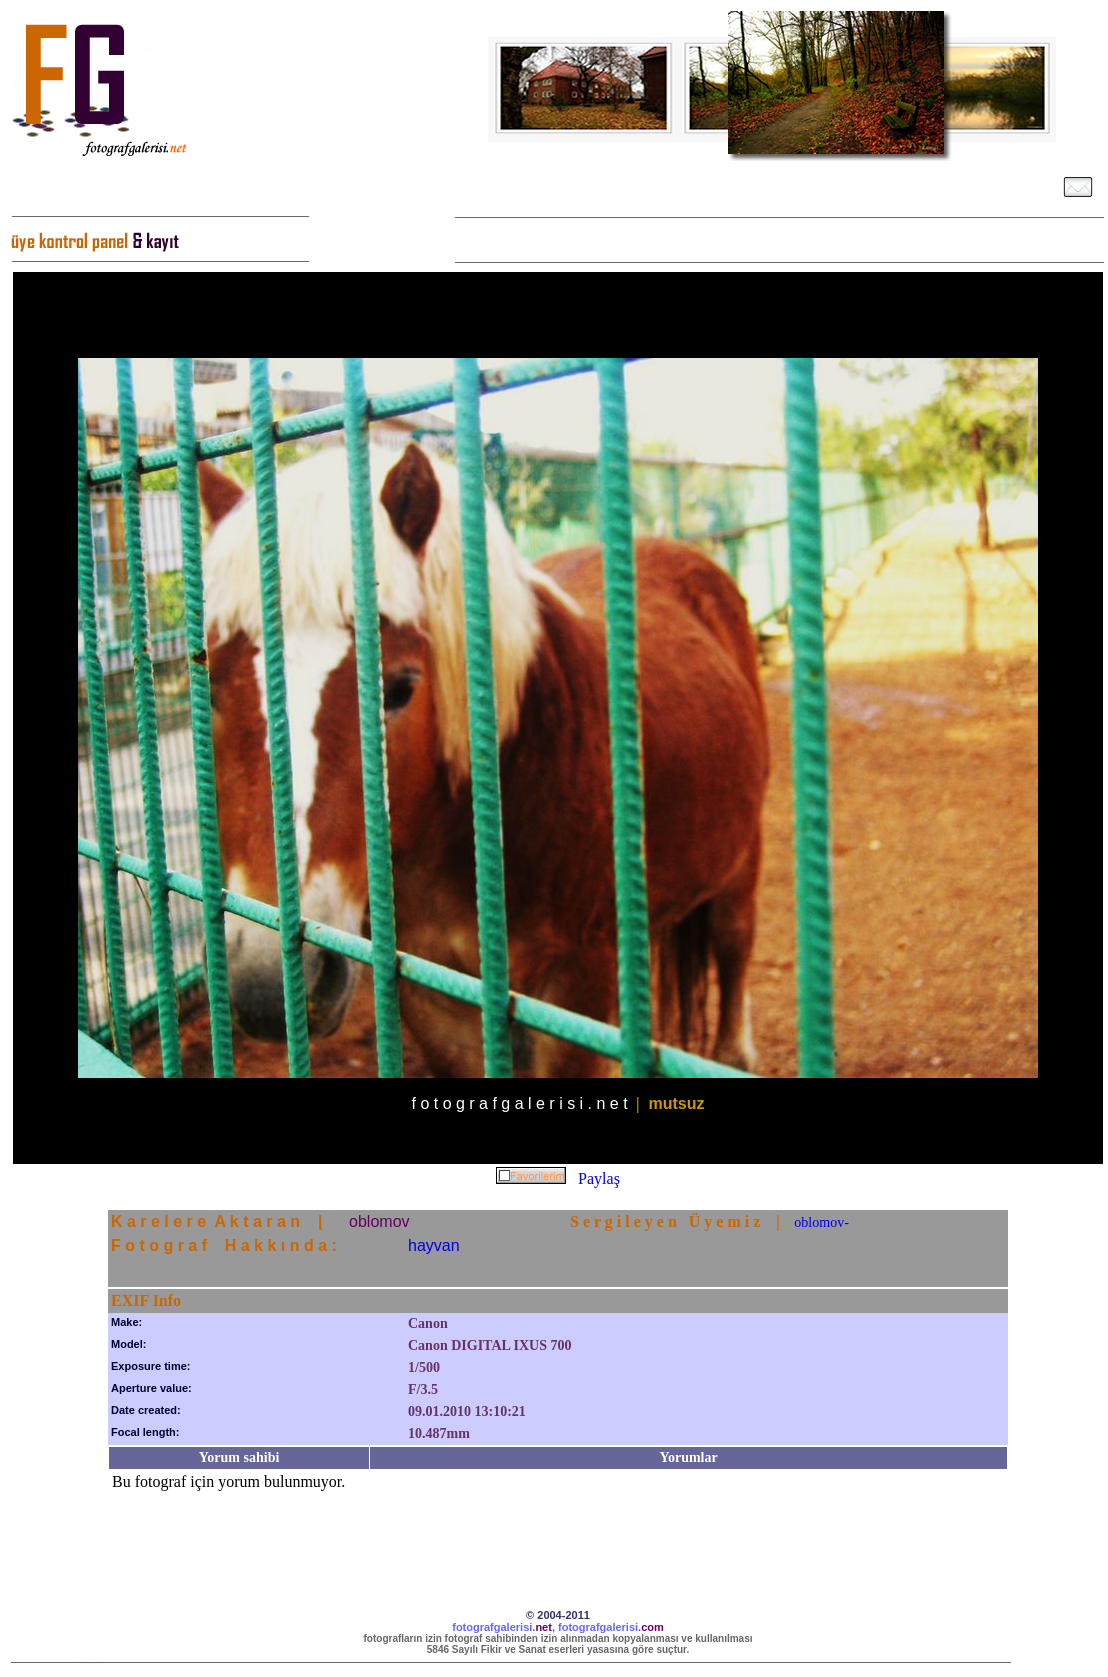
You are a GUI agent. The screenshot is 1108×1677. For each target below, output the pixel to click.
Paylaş (599, 1178)
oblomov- (821, 1222)
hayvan (434, 1245)
